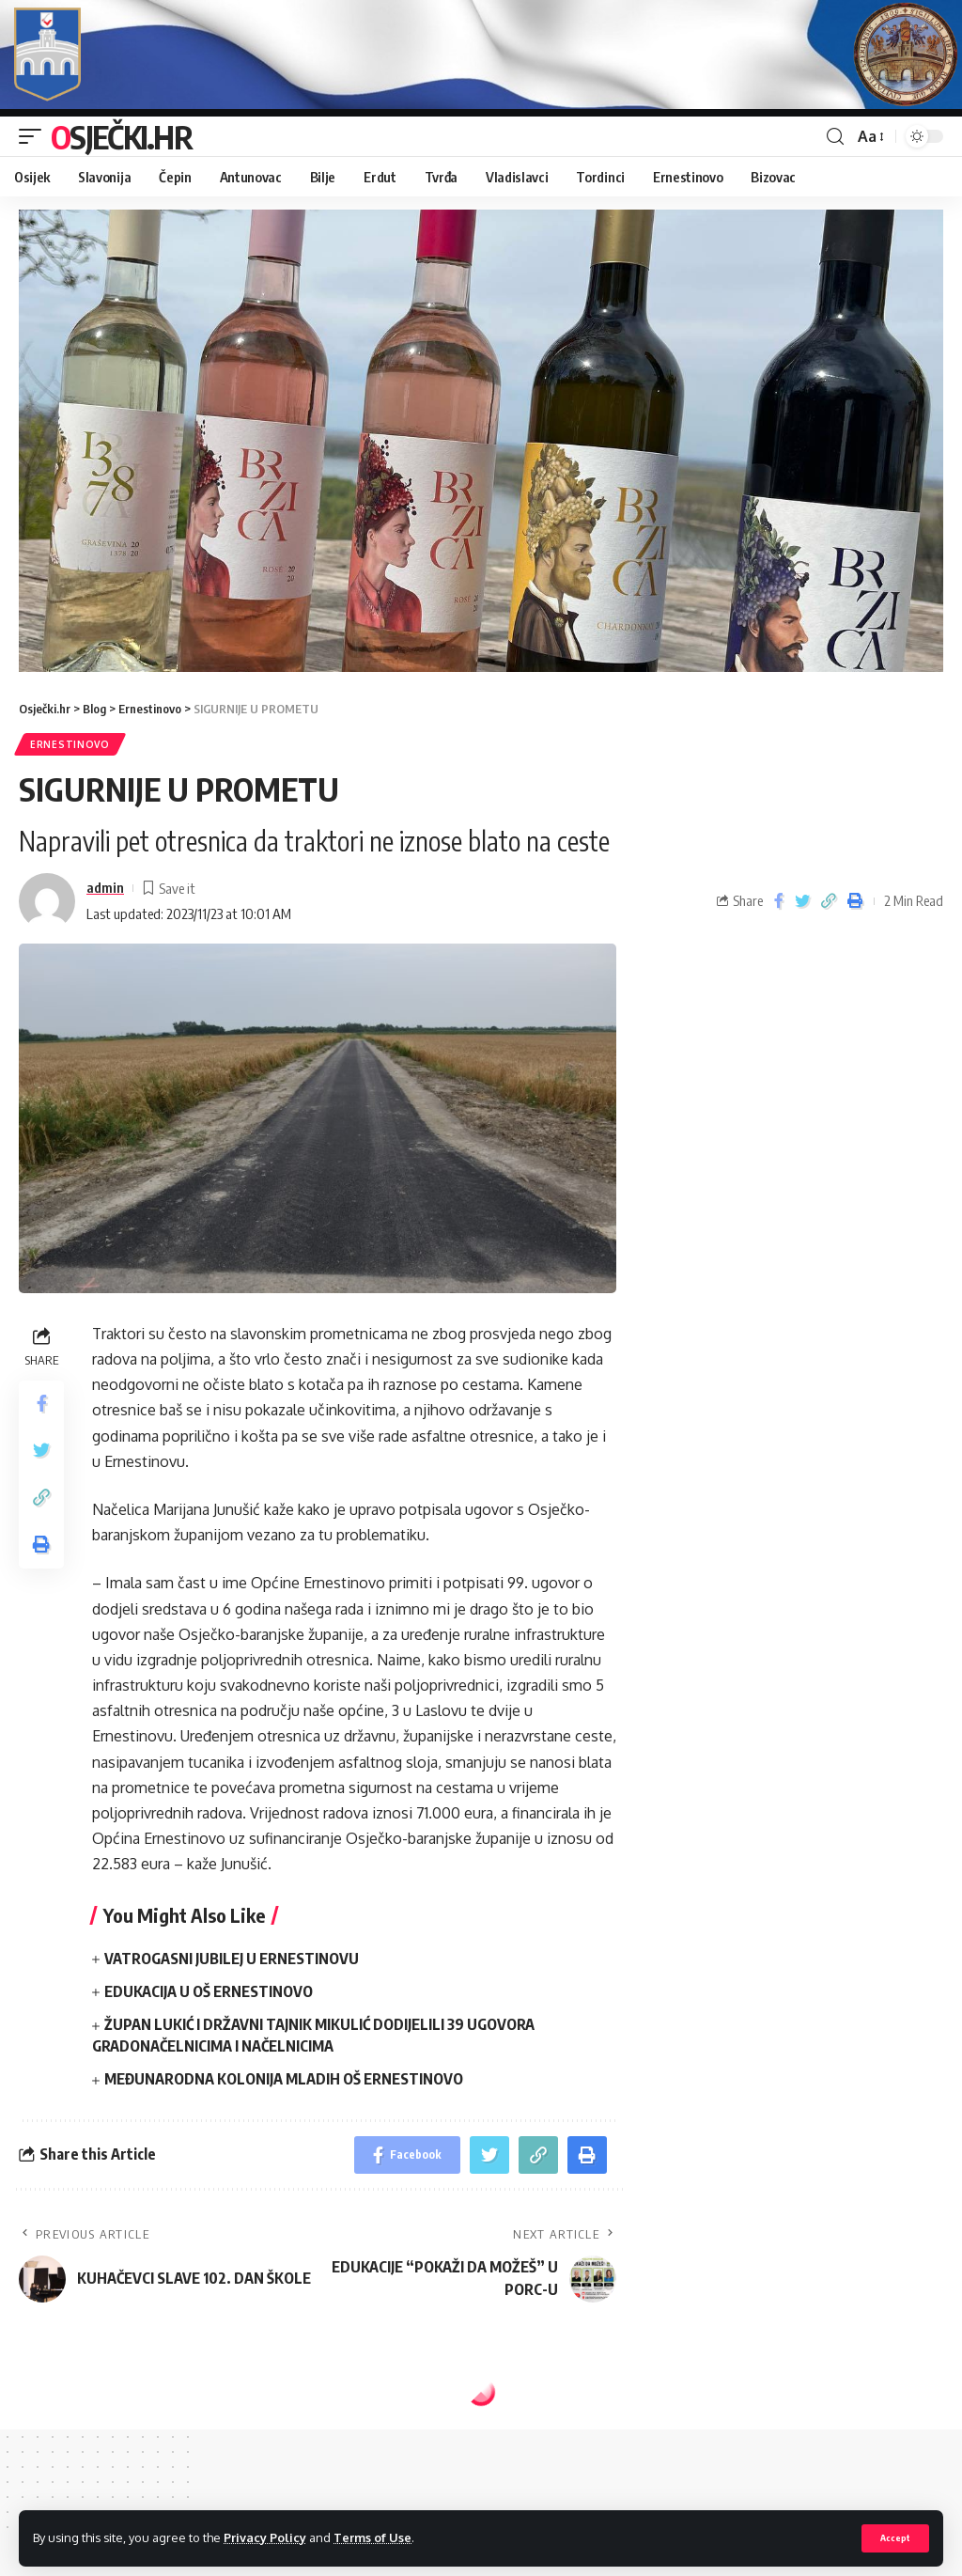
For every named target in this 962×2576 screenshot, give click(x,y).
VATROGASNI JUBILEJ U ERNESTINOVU (231, 1958)
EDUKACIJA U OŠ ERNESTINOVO (208, 1991)
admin (105, 887)
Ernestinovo (70, 744)
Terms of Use (372, 2537)
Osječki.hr (121, 136)
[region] (481, 441)
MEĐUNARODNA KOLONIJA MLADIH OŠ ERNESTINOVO (283, 2078)
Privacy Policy (265, 2537)
